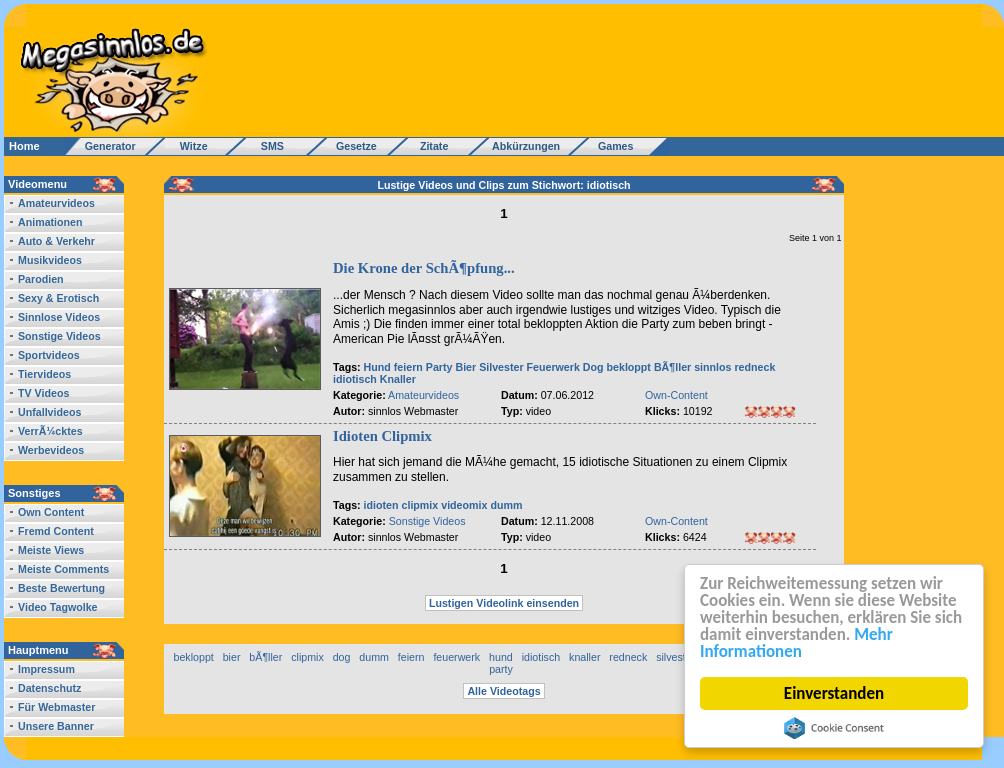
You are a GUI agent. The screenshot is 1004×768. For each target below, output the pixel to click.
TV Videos (43, 393)
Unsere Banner (56, 726)
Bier (465, 367)
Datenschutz (49, 688)
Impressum (46, 669)
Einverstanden (834, 693)
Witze (188, 146)
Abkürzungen (526, 146)
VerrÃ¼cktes (50, 431)
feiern (408, 367)
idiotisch (355, 379)
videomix (464, 505)
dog (342, 657)
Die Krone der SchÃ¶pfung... (424, 268)
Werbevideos (51, 450)
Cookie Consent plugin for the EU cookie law (834, 728)
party (501, 669)
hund (501, 657)
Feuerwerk (553, 367)
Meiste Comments (63, 569)
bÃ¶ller (265, 657)
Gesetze (353, 146)
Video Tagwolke (58, 607)
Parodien (41, 279)
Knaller (398, 379)
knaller (584, 657)
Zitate (429, 146)
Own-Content (676, 395)
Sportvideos (49, 355)
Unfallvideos (49, 412)
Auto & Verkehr (56, 241)
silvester (675, 657)
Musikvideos (50, 260)
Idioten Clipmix (382, 436)
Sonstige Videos (59, 336)
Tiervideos (44, 374)
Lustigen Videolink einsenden (504, 603)
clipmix (420, 505)
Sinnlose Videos (59, 317)
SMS (266, 146)
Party (439, 367)
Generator (101, 146)
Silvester (501, 367)
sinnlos (712, 367)
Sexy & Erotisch (58, 298)
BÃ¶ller (672, 367)
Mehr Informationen (796, 643)
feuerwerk (456, 657)
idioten (381, 505)
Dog (593, 367)
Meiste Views (51, 550)
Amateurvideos (56, 203)
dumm (506, 505)
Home (24, 146)
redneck (754, 367)
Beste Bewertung (61, 588)
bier (232, 657)
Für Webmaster (56, 707)
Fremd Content (56, 531)
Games (612, 146)
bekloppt (629, 367)
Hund (377, 367)
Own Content (51, 512)
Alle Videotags (503, 691)
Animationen (50, 222)
